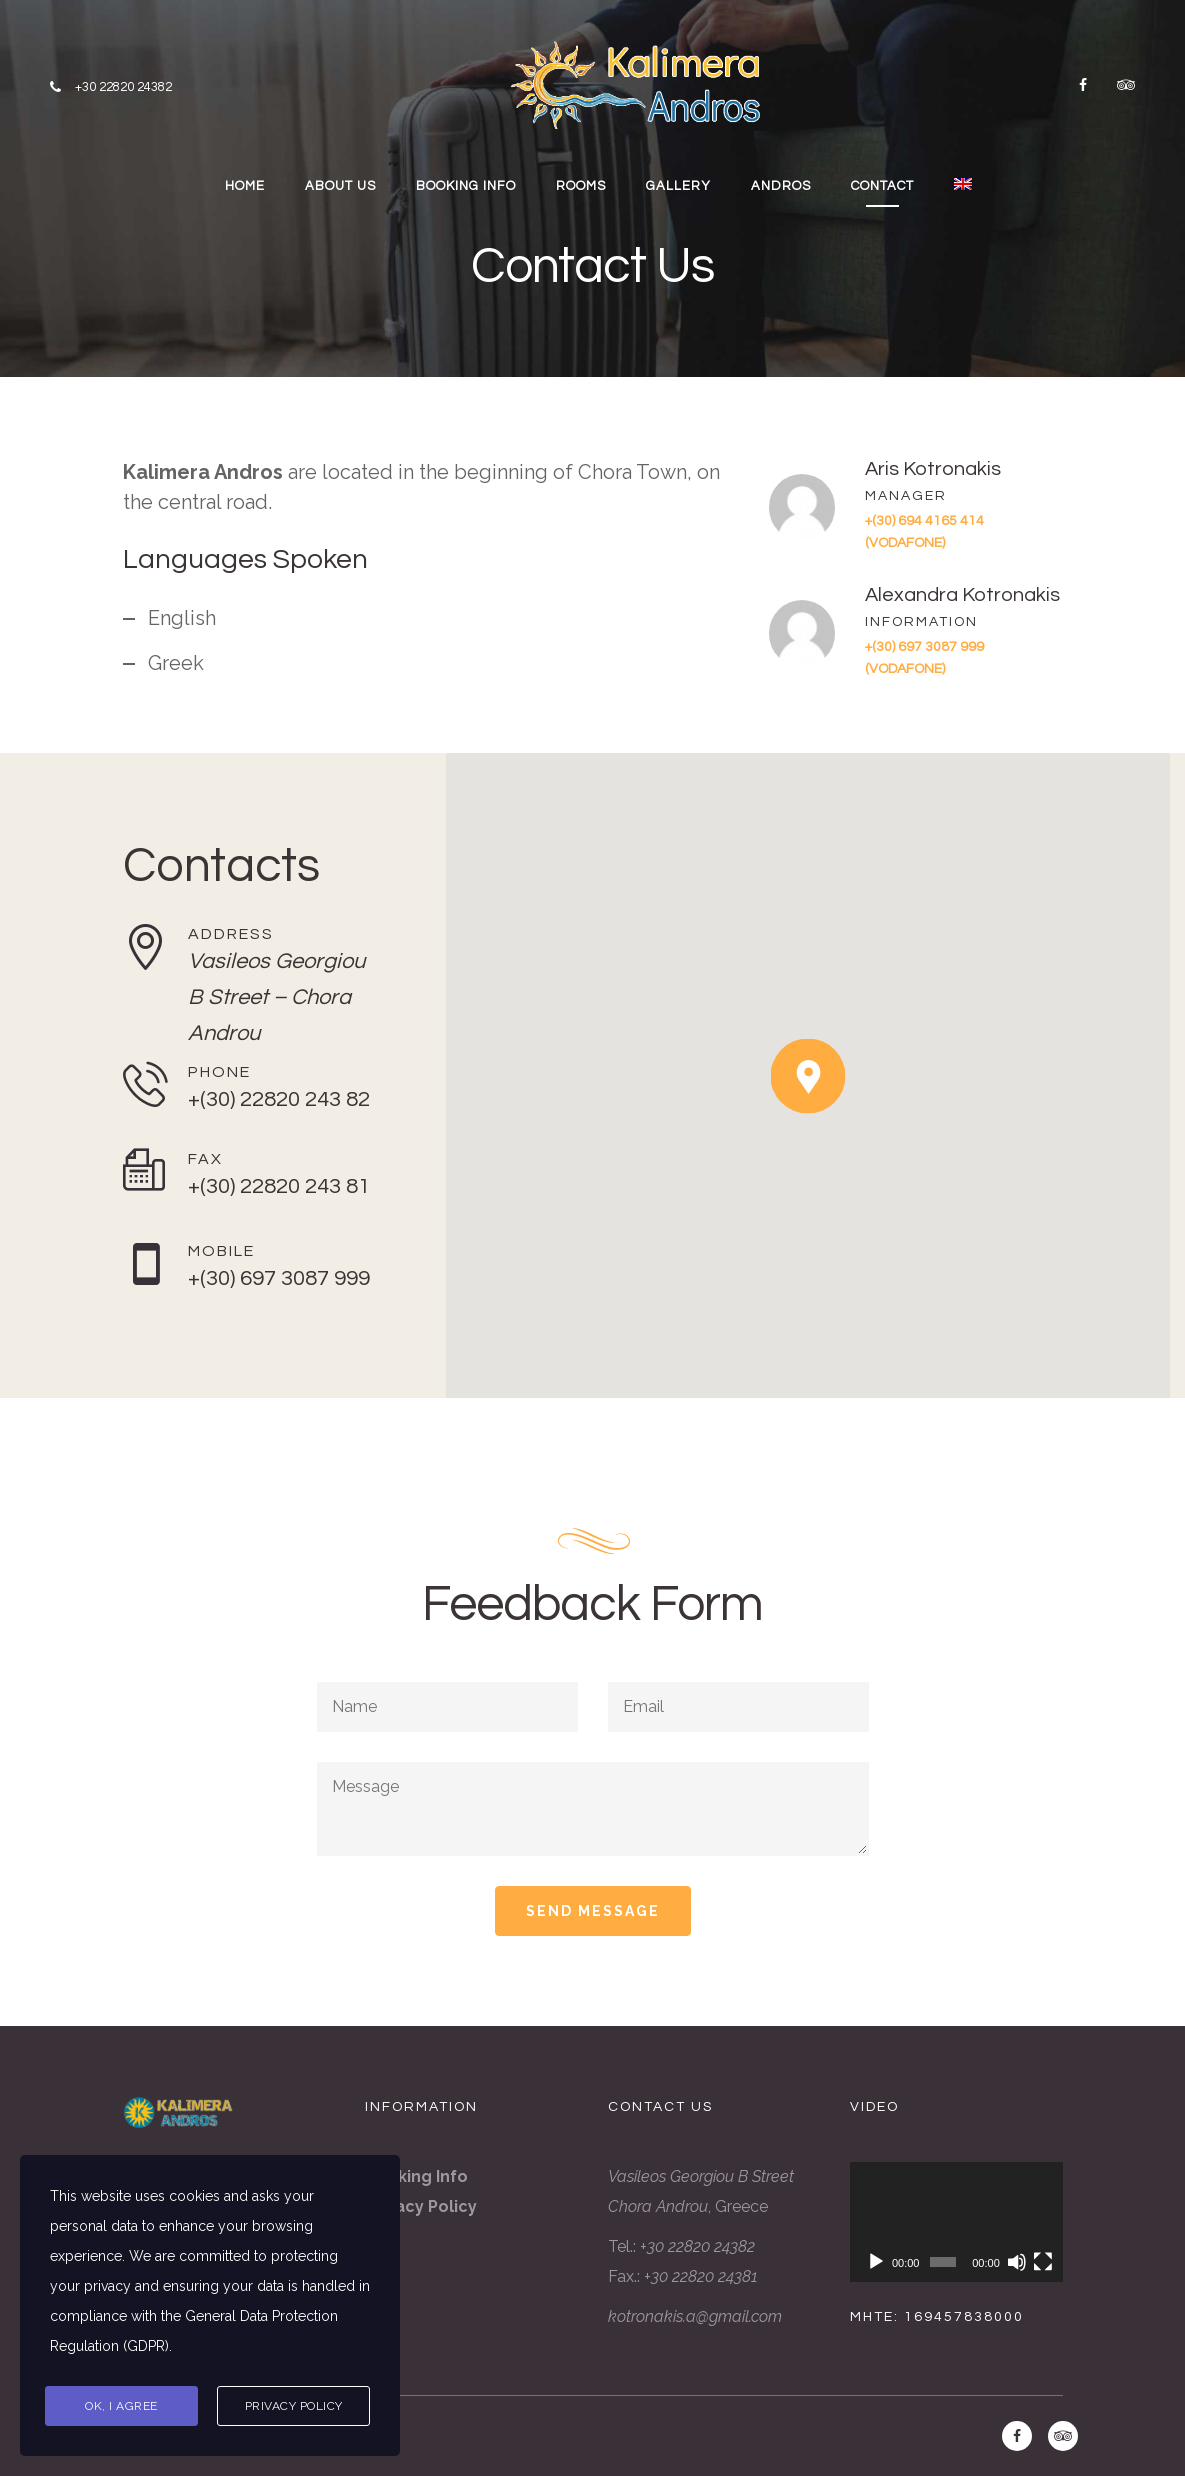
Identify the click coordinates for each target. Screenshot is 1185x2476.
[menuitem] (965, 186)
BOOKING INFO (466, 186)
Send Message (593, 1911)
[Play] (876, 2262)
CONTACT (882, 186)
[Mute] (1017, 2262)
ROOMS (581, 186)
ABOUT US (340, 186)
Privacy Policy (294, 2406)
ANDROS (781, 186)
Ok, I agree (121, 2406)
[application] (956, 2222)
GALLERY (678, 186)
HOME (245, 186)
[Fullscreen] (1043, 2262)
